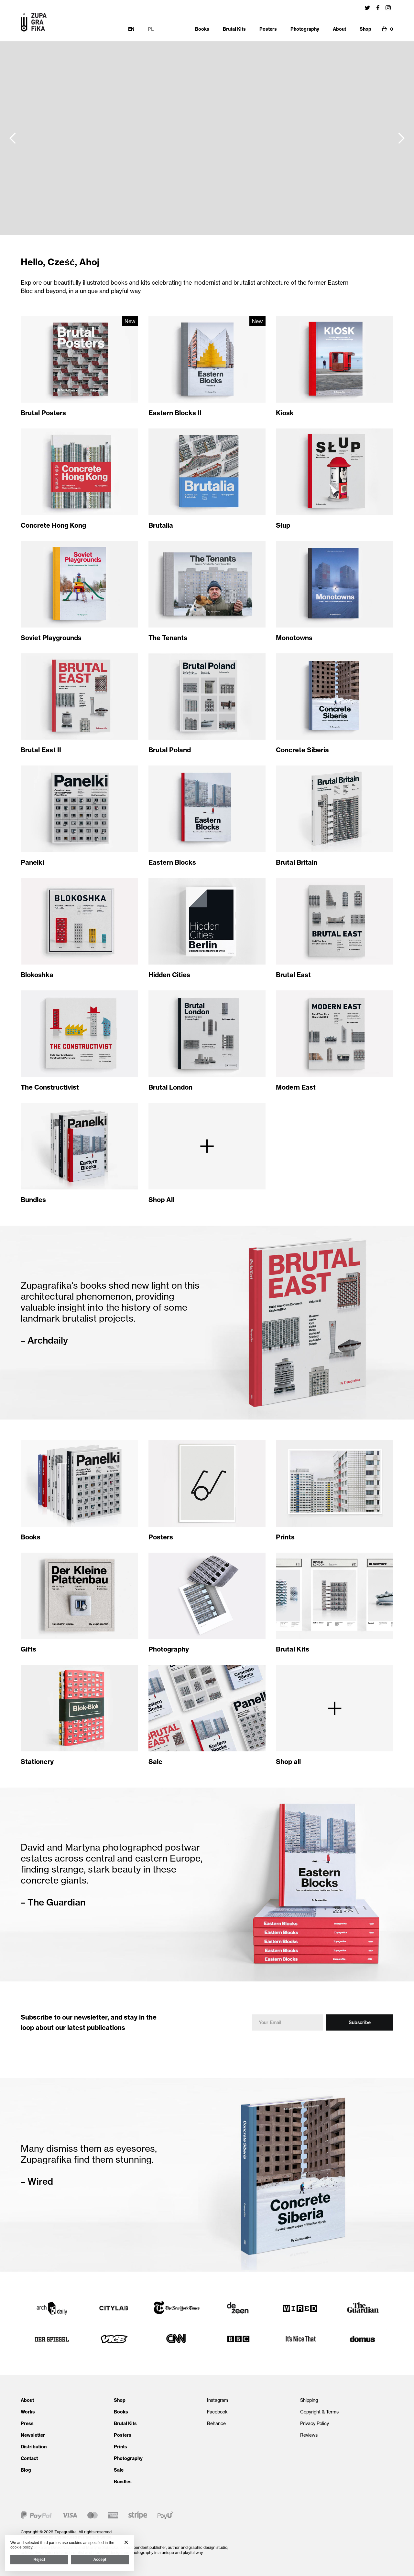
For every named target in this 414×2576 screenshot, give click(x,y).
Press (27, 2423)
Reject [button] (39, 2559)
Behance (216, 2423)
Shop (119, 2400)
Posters (122, 2435)
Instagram (217, 2400)
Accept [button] (99, 2559)
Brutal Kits (125, 2423)
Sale (119, 2470)
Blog (26, 2470)
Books (121, 2412)
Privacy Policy (314, 2423)
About (27, 2400)
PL (151, 29)
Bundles (123, 2482)
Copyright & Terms (319, 2412)
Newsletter (33, 2435)
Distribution (34, 2447)
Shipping (309, 2400)
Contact (29, 2458)
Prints (120, 2447)
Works (28, 2412)
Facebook (217, 2412)
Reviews (309, 2435)
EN (131, 29)
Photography (128, 2458)
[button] (13, 138)
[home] (34, 22)
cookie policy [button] (21, 2547)
